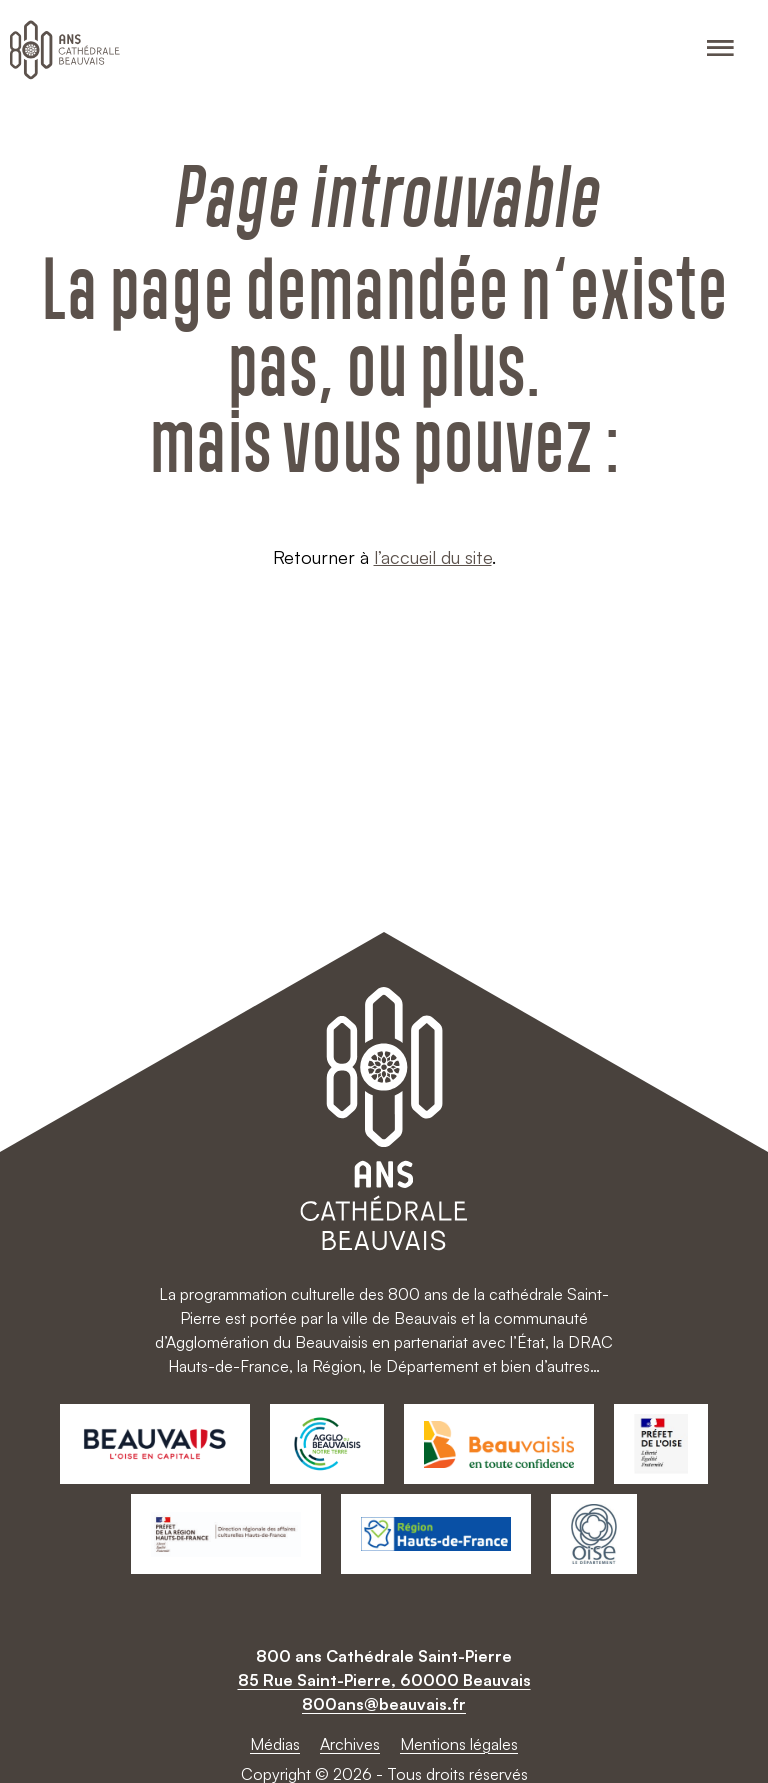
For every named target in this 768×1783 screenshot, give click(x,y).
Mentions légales (459, 1744)
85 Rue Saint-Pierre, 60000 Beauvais (384, 1680)
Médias (275, 1744)
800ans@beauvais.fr (384, 1704)
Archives (350, 1744)
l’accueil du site (433, 557)
